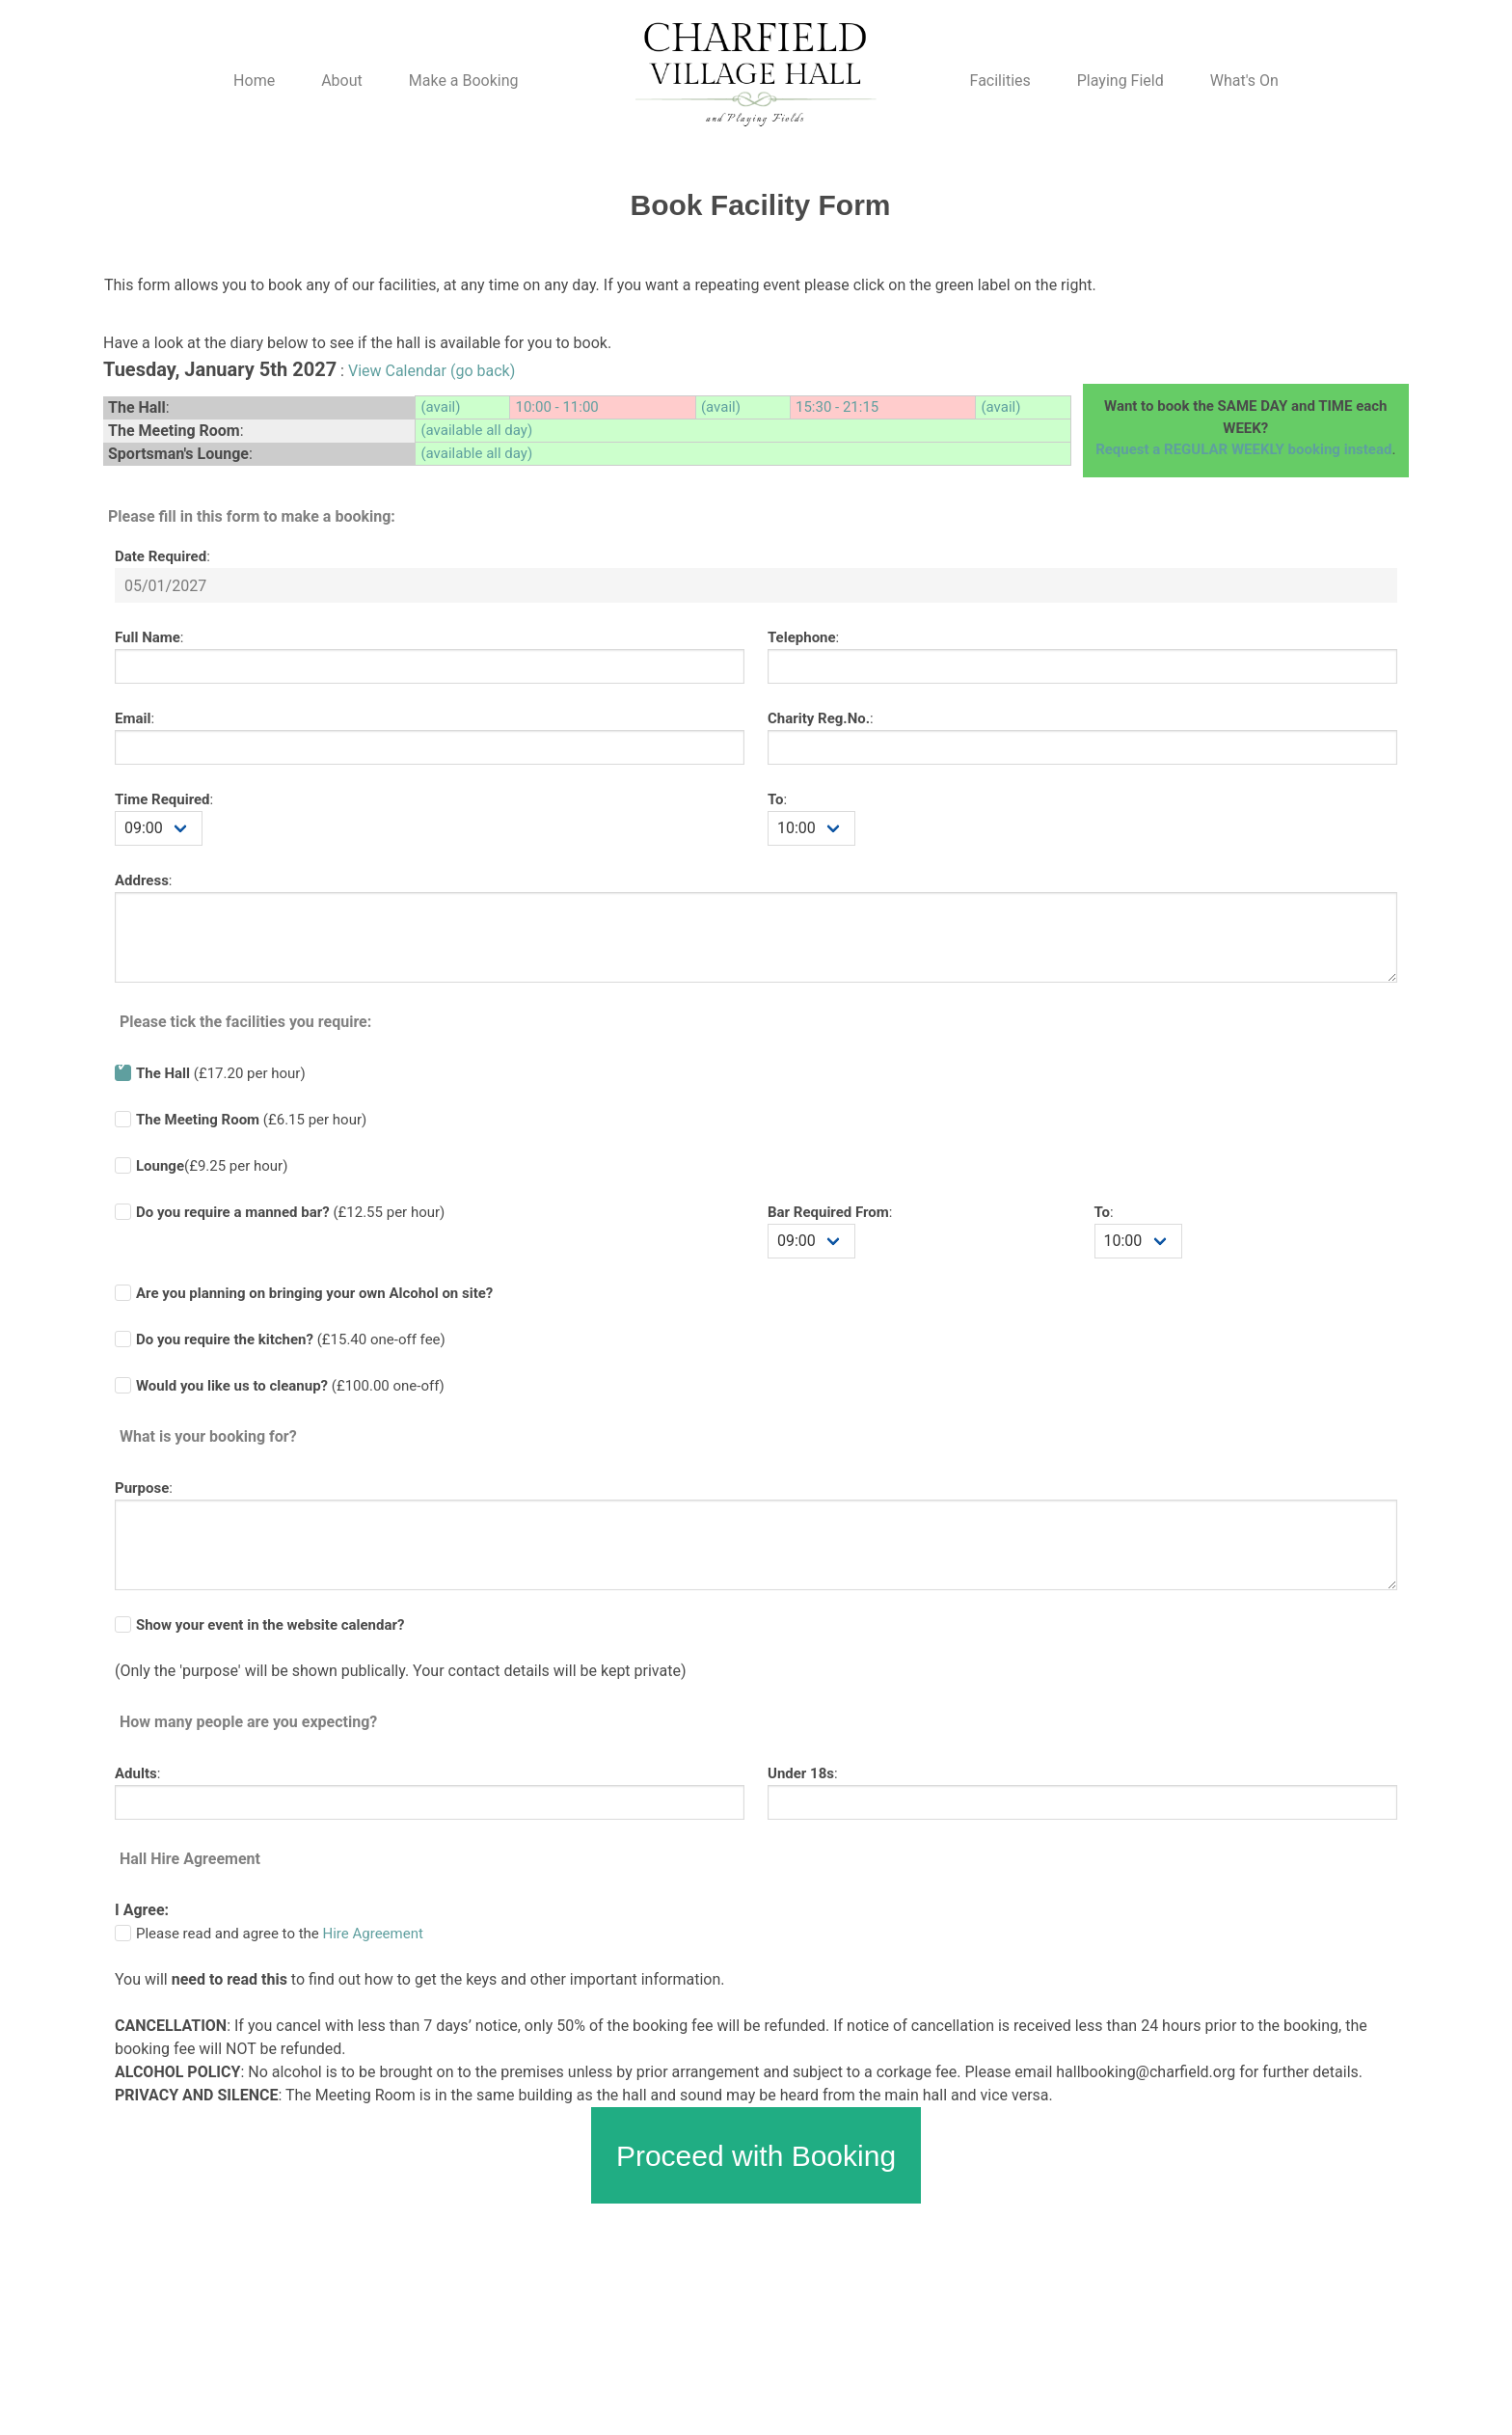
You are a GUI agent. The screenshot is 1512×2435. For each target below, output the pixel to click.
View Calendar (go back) (431, 371)
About (342, 80)
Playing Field (1120, 80)
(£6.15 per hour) (251, 1119)
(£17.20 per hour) (221, 1073)
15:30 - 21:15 (837, 407)
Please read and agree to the (279, 1933)
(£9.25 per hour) (211, 1166)
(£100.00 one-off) (290, 1385)
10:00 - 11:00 (556, 407)
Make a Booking (464, 80)
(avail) (440, 407)
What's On (1244, 80)
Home (254, 80)
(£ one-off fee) (291, 1339)
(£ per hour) (290, 1212)
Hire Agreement (373, 1933)
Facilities (1000, 80)
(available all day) (476, 430)
